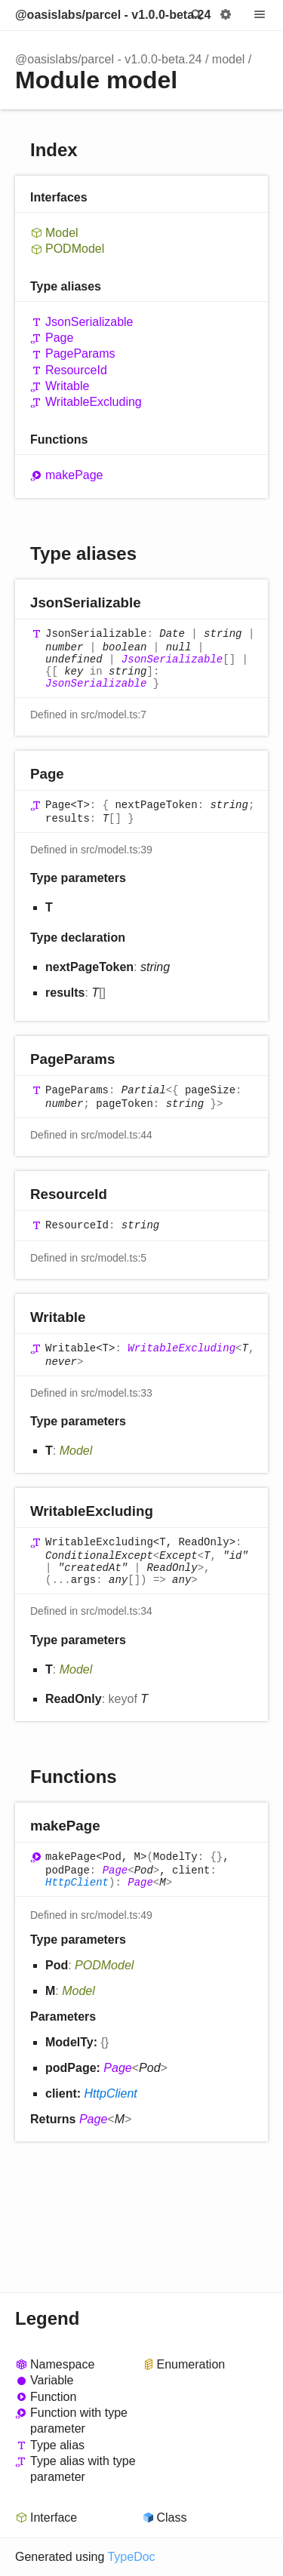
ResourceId (76, 370)
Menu (260, 15)
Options (226, 15)
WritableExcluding (93, 401)
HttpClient (77, 1883)
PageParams (80, 353)
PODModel (74, 248)
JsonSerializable (89, 321)
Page (59, 337)
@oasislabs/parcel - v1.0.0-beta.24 (113, 14)
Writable (67, 386)
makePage (74, 475)
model (228, 59)
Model (61, 232)
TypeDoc (131, 2556)
